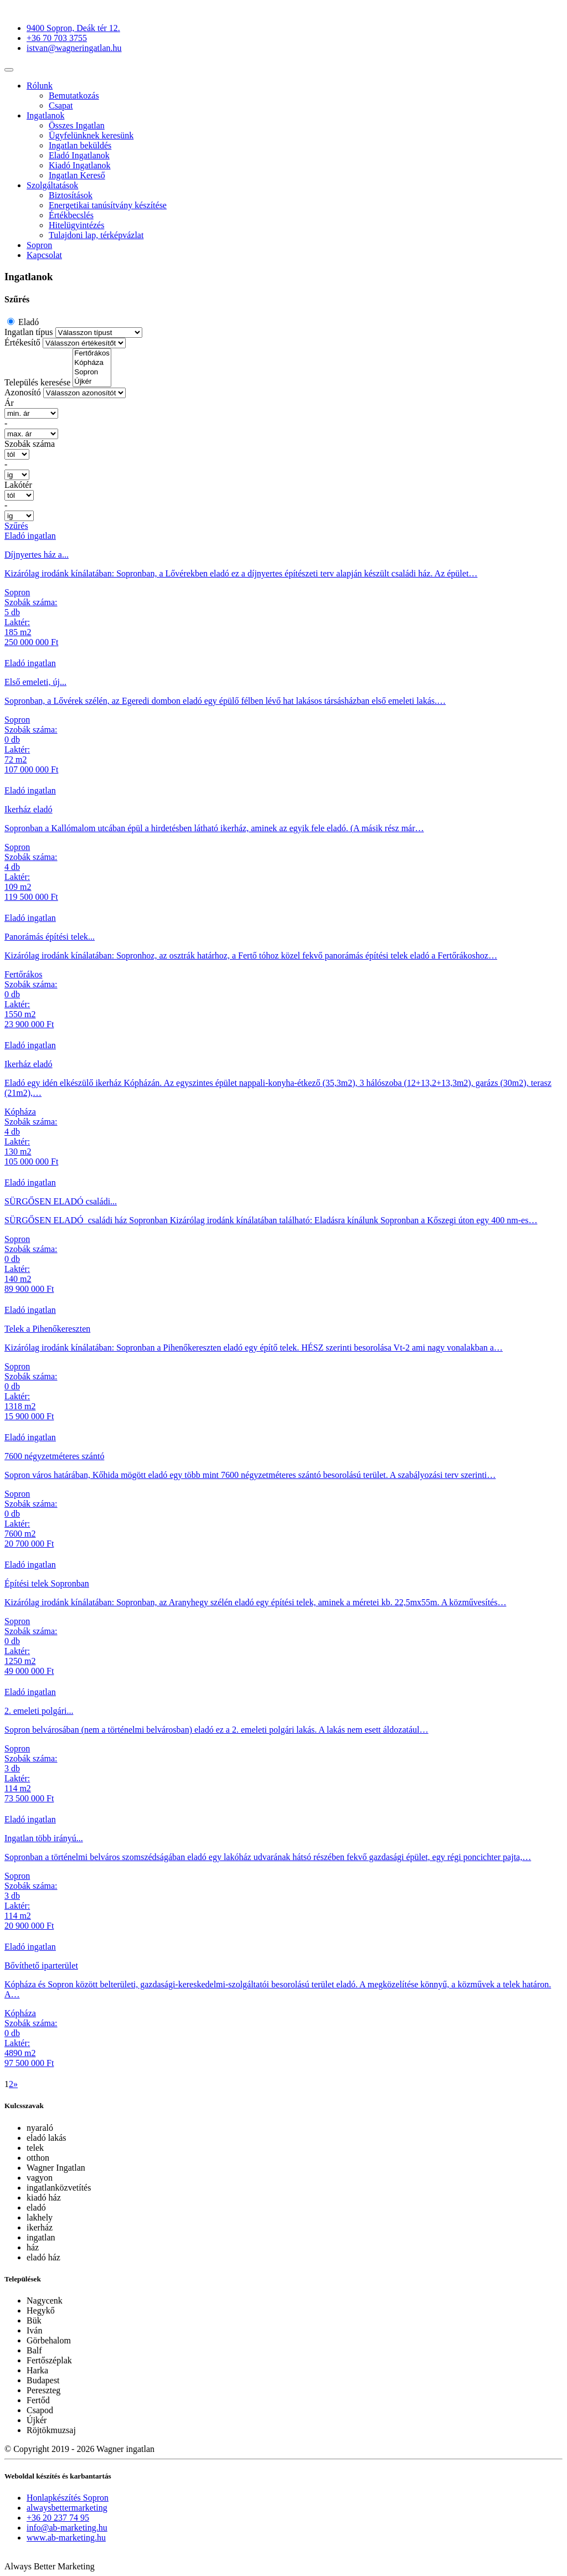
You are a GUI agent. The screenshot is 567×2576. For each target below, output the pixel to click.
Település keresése (37, 382)
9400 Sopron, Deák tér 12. (73, 28)
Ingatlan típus (28, 332)
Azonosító (22, 392)
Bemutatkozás (74, 95)
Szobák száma (29, 444)
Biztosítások (70, 195)
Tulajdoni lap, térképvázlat (96, 235)
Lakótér (18, 485)
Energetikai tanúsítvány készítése (108, 205)
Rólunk (40, 85)
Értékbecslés (71, 215)
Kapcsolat (44, 255)
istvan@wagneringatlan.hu (74, 48)
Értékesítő (22, 342)
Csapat (61, 105)
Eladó (27, 322)
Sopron (39, 245)
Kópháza (92, 363)
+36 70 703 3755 (57, 38)
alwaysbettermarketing (67, 2507)
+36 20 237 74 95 (58, 2517)
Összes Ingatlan (77, 125)
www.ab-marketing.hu (66, 2537)
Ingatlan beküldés (80, 145)
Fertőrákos (92, 353)
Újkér (92, 382)
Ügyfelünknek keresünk (91, 135)
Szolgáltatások (52, 185)
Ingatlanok (45, 115)
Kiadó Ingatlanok (80, 165)
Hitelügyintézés (76, 225)
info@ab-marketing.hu (67, 2527)
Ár (9, 403)
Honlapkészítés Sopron (68, 2497)
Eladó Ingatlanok (79, 155)
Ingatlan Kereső (77, 175)
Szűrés (16, 525)
